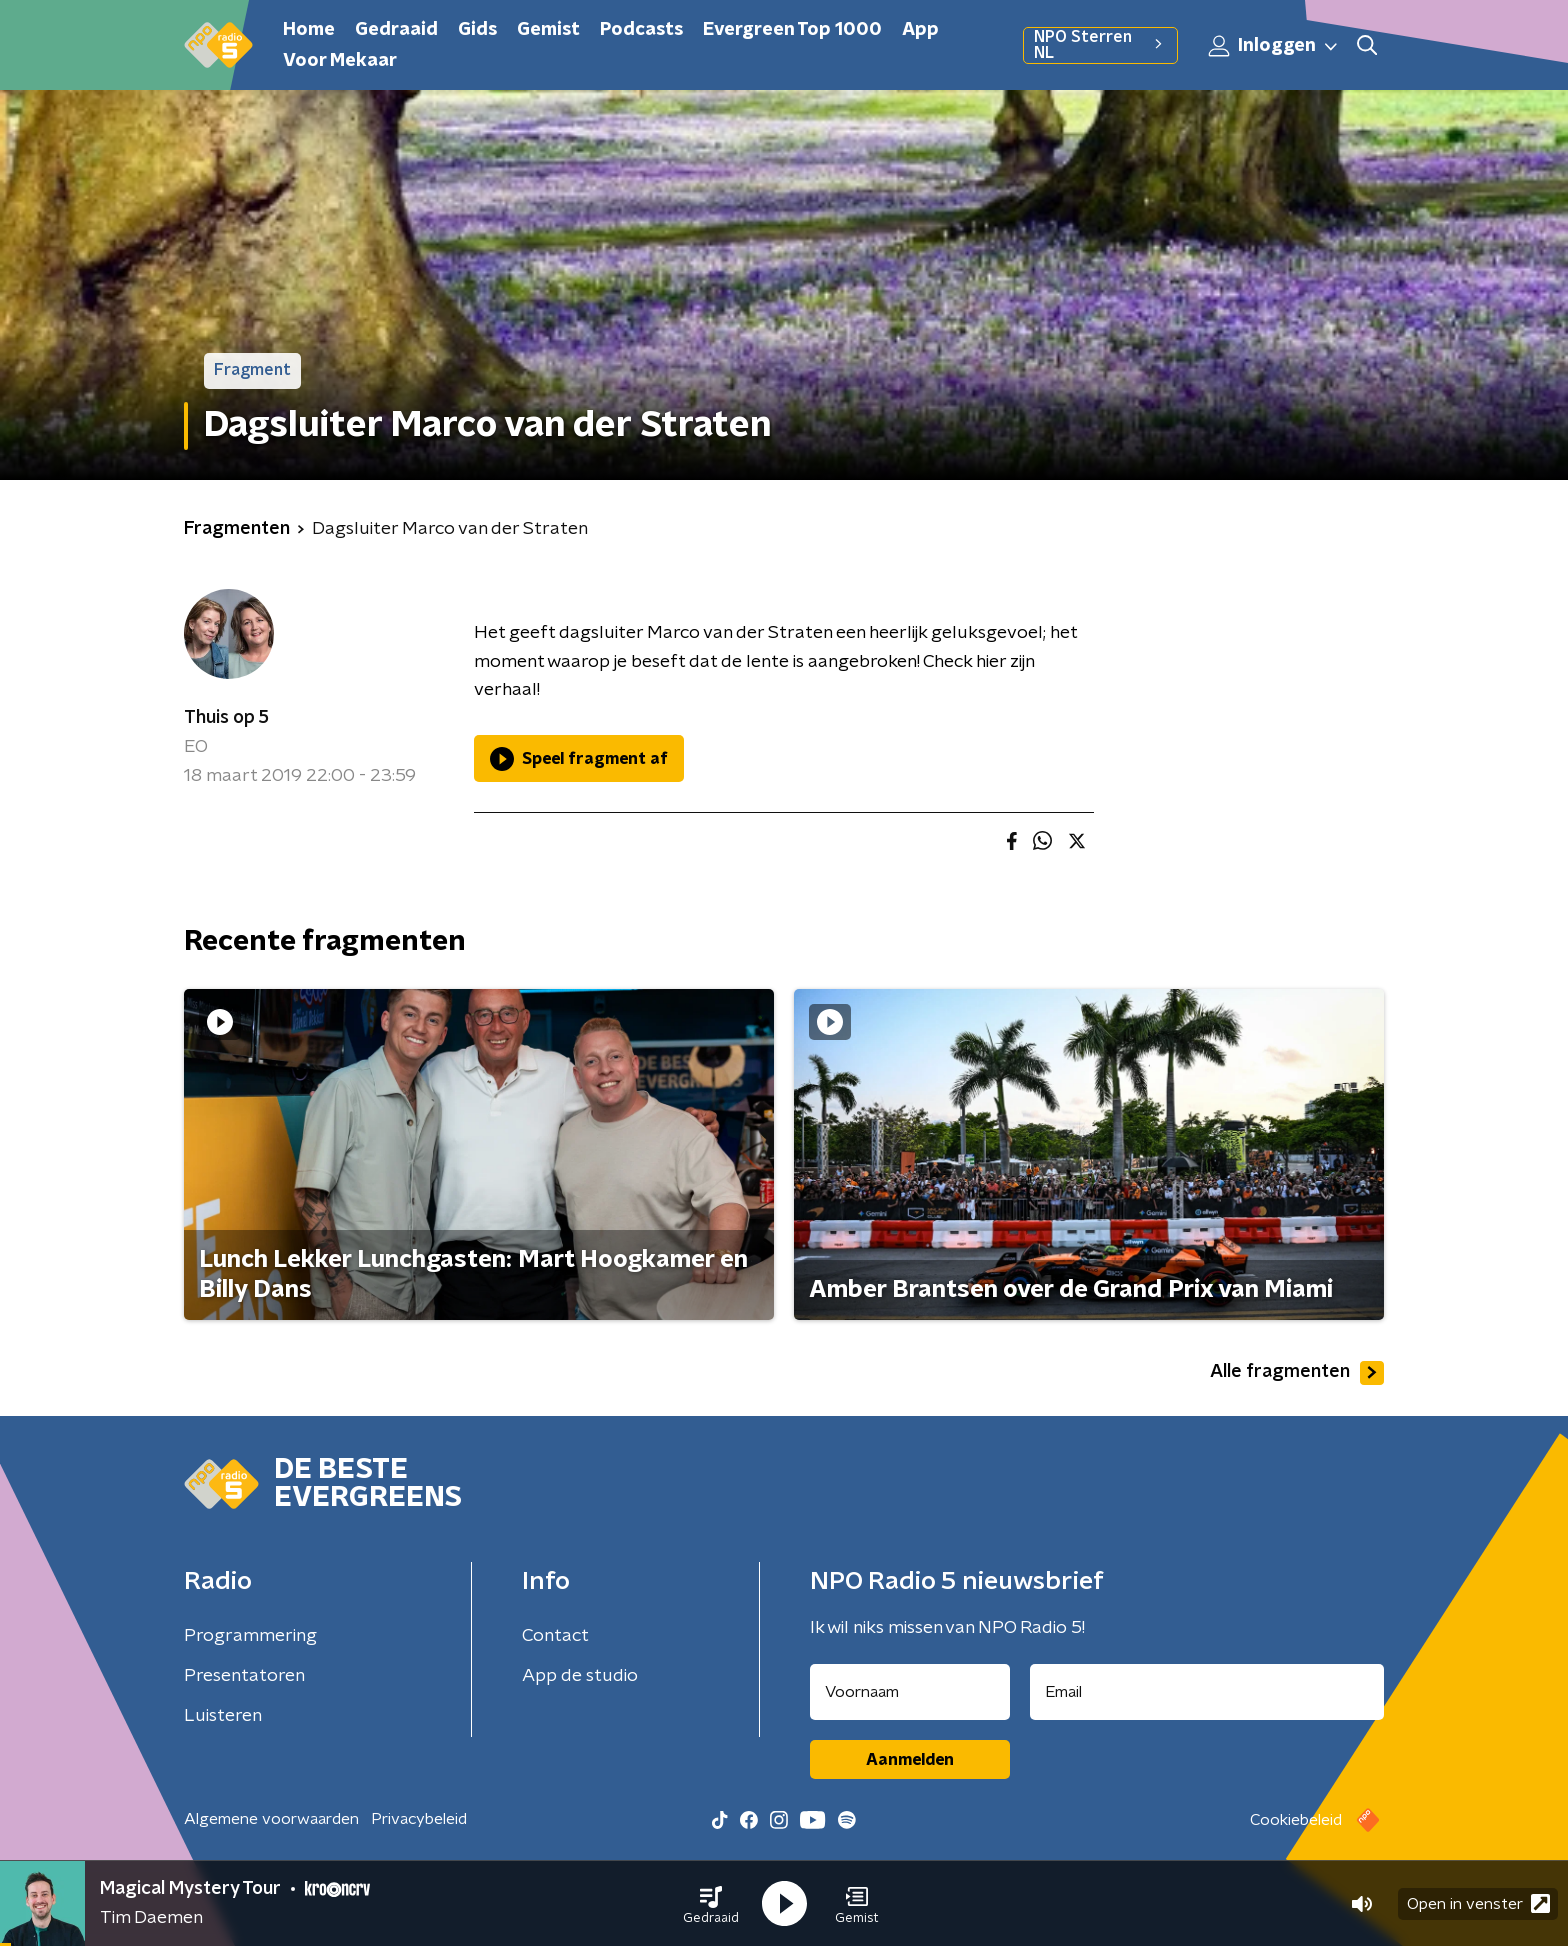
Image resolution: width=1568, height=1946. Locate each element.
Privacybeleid (419, 1819)
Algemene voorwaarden (271, 1819)
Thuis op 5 (226, 718)
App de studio (580, 1676)
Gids (477, 30)
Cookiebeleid (1296, 1820)
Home (309, 30)
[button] (711, 1904)
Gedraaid (396, 30)
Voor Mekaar (340, 61)
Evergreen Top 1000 (792, 30)
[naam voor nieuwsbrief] (910, 1692)
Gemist (548, 30)
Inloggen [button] (1274, 46)
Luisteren (223, 1716)
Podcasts (641, 30)
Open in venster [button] (1478, 1903)
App (920, 30)
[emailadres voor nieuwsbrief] (1207, 1692)
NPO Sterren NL (1100, 45)
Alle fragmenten (1297, 1373)
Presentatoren (244, 1676)
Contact (555, 1636)
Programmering (250, 1636)
